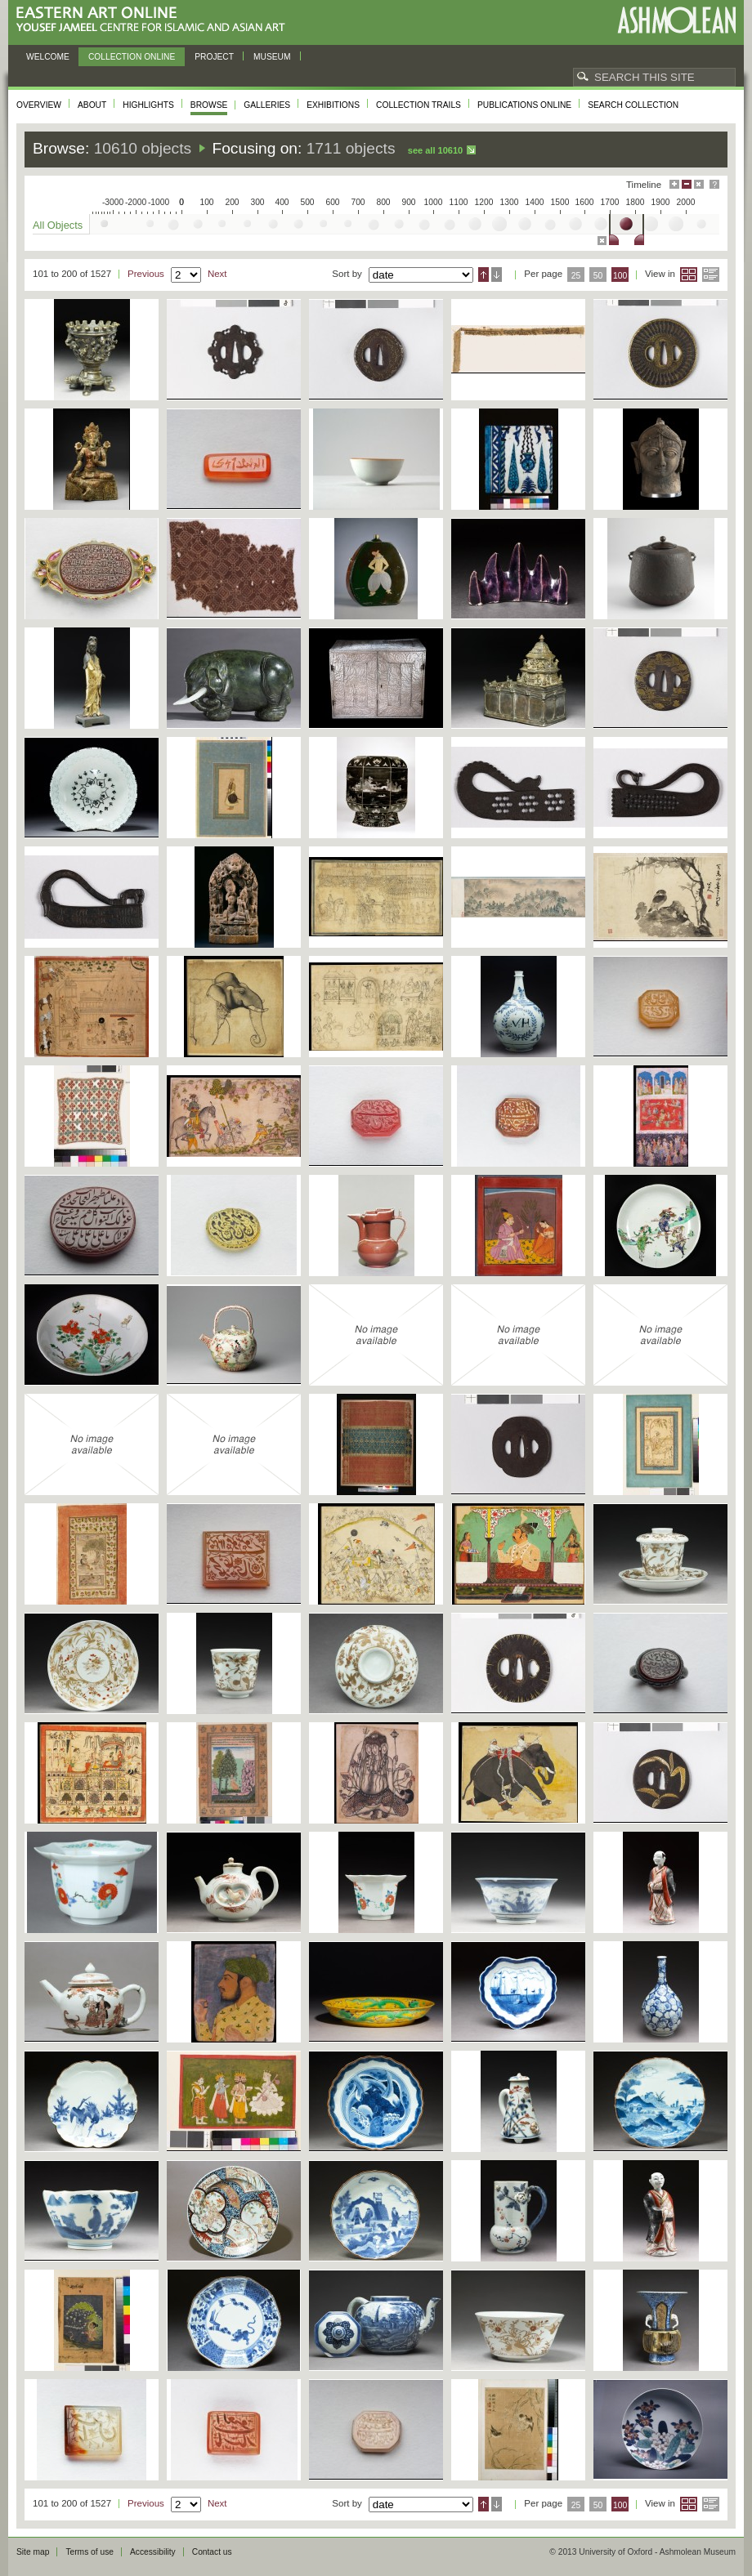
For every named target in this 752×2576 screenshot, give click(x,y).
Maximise (674, 184)
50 (598, 275)
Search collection (633, 104)
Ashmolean (676, 20)
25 (576, 275)
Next (217, 274)
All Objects (58, 225)
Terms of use (89, 2551)
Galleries (267, 104)
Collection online (131, 56)
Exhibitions (333, 104)
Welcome (47, 56)
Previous (146, 274)
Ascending (483, 274)
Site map (32, 2551)
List (710, 274)
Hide (699, 184)
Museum (272, 56)
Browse (209, 104)
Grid (688, 274)
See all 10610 (435, 150)
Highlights (148, 104)
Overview (38, 104)
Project (214, 56)
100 (620, 275)
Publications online (524, 104)
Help (714, 184)
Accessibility (153, 2551)
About (92, 104)
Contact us (212, 2551)
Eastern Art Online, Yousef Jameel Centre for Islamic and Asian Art (154, 20)
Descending (496, 274)
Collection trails (418, 104)
